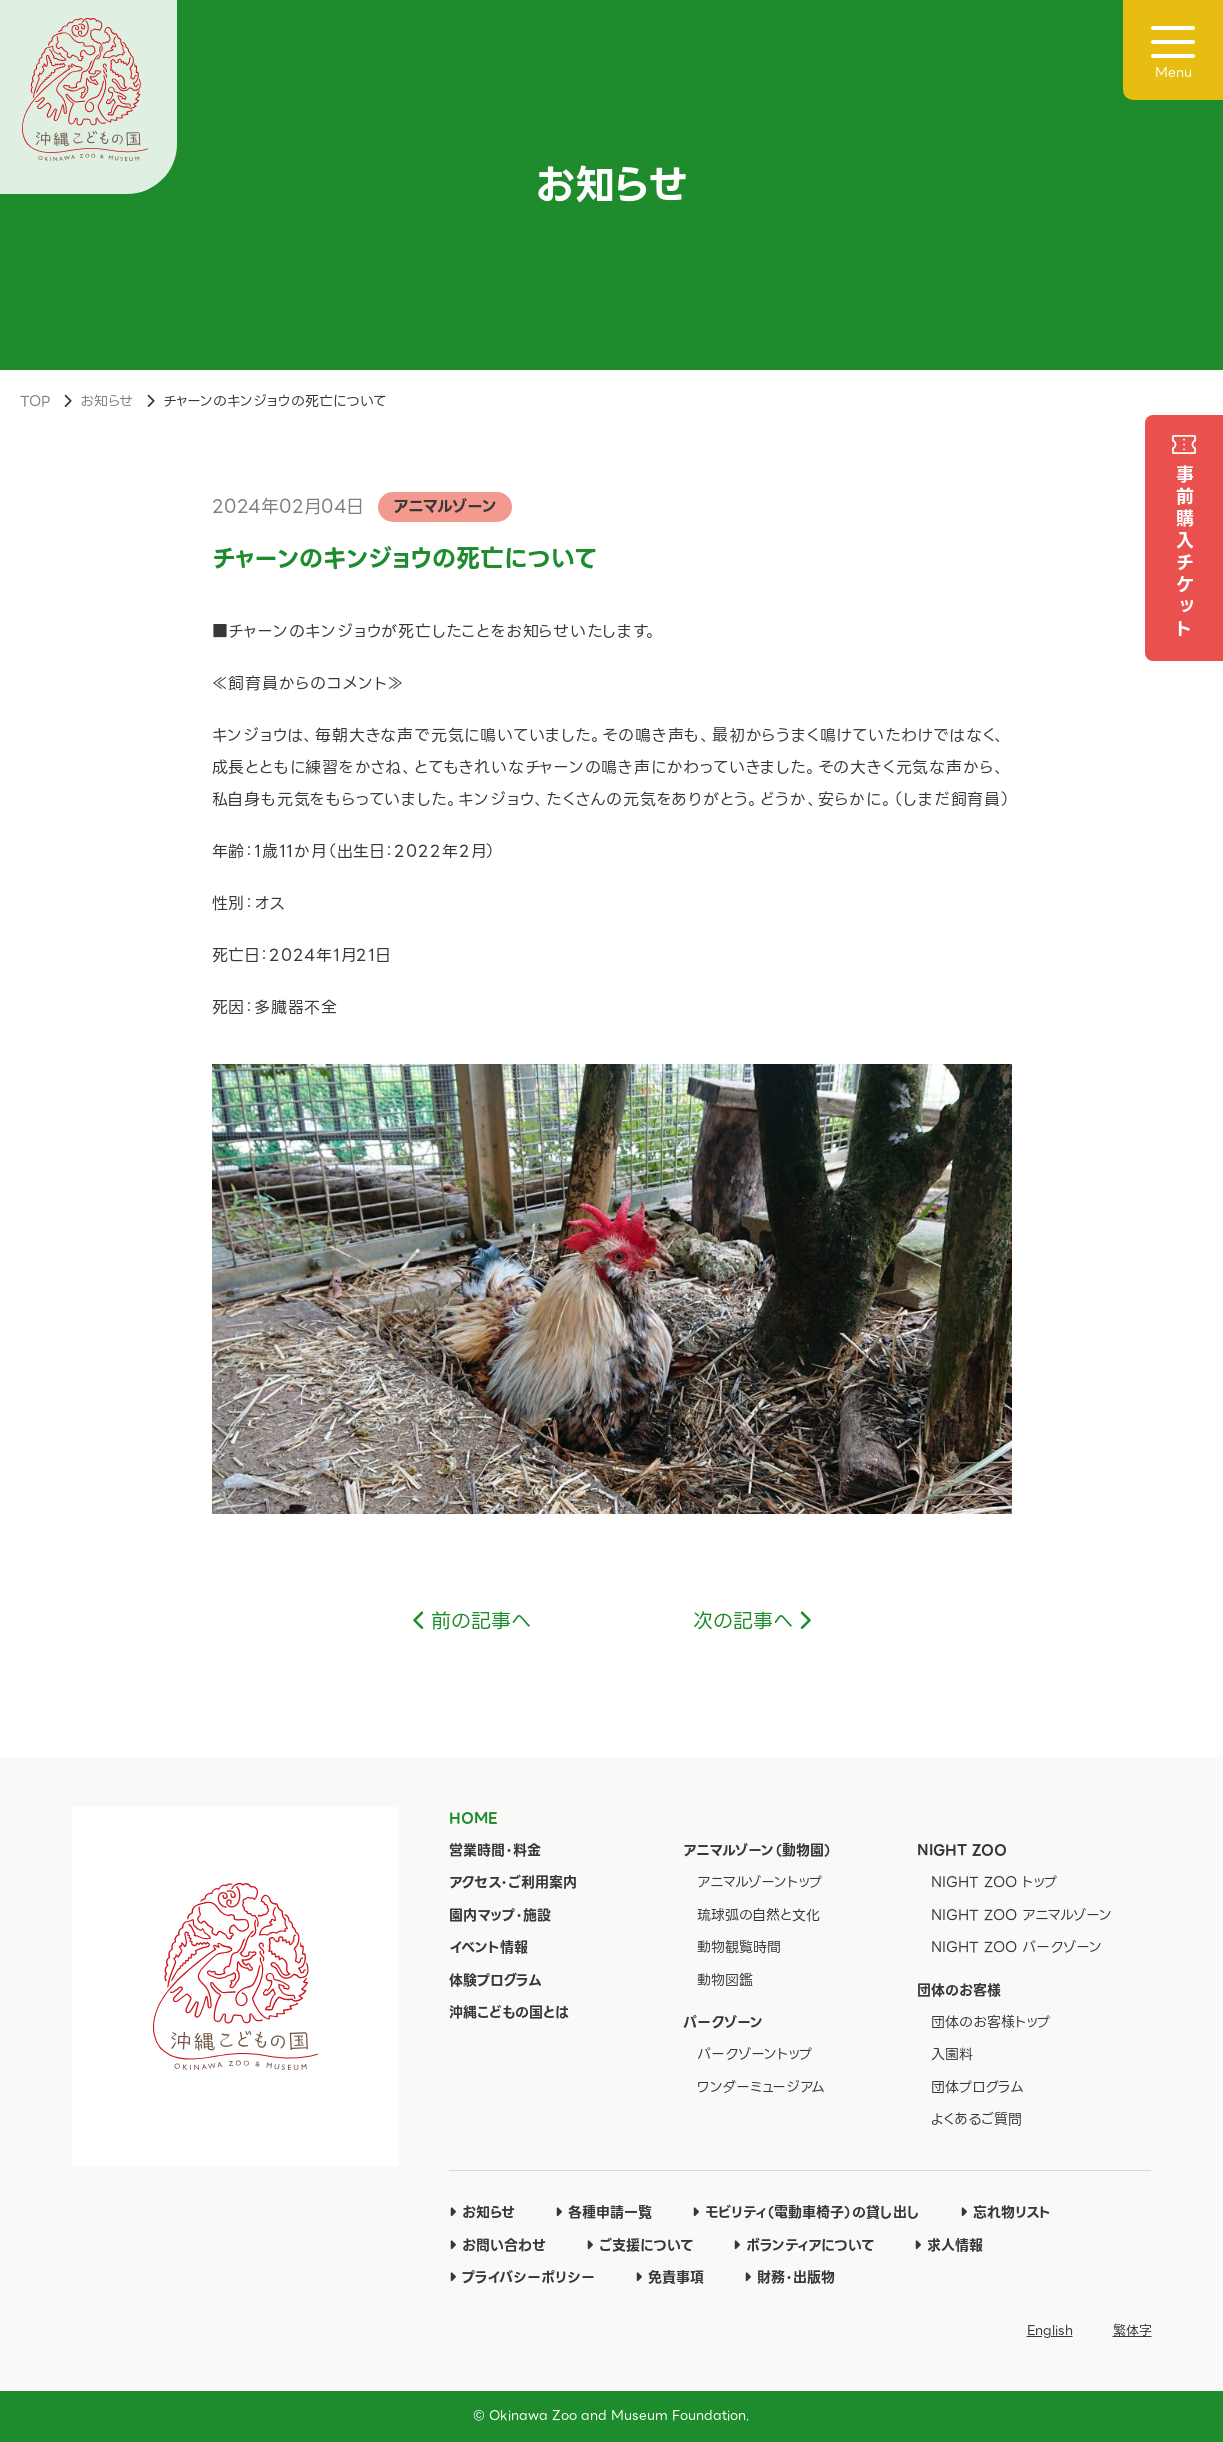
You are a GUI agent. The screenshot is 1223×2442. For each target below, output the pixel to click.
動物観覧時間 (739, 1947)
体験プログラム (495, 1980)
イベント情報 (488, 1947)
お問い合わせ (497, 2245)
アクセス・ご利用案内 (513, 1882)
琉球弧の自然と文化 (758, 1915)
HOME (473, 1818)
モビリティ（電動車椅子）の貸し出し (806, 2212)
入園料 (952, 2054)
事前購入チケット (1184, 553)
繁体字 (1132, 2330)
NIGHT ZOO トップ (994, 1882)
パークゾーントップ (754, 2054)
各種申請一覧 (603, 2212)
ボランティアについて (803, 2245)
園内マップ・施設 (500, 1915)
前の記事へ (481, 1621)
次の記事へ (743, 1621)
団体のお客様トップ (990, 2022)
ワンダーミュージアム (761, 2087)
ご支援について (639, 2245)
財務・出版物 (789, 2277)
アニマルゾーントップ (759, 1882)
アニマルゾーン (445, 506)
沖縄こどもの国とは (509, 2012)
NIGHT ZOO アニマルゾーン (1021, 1915)
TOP (35, 401)
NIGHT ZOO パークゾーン (1016, 1947)
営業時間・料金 (495, 1850)
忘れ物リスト (1005, 2212)
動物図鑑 (725, 1980)
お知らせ (106, 401)
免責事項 (669, 2277)
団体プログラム (977, 2087)
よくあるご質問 (976, 2119)
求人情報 (948, 2245)
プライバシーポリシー (522, 2277)
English (1050, 2330)
